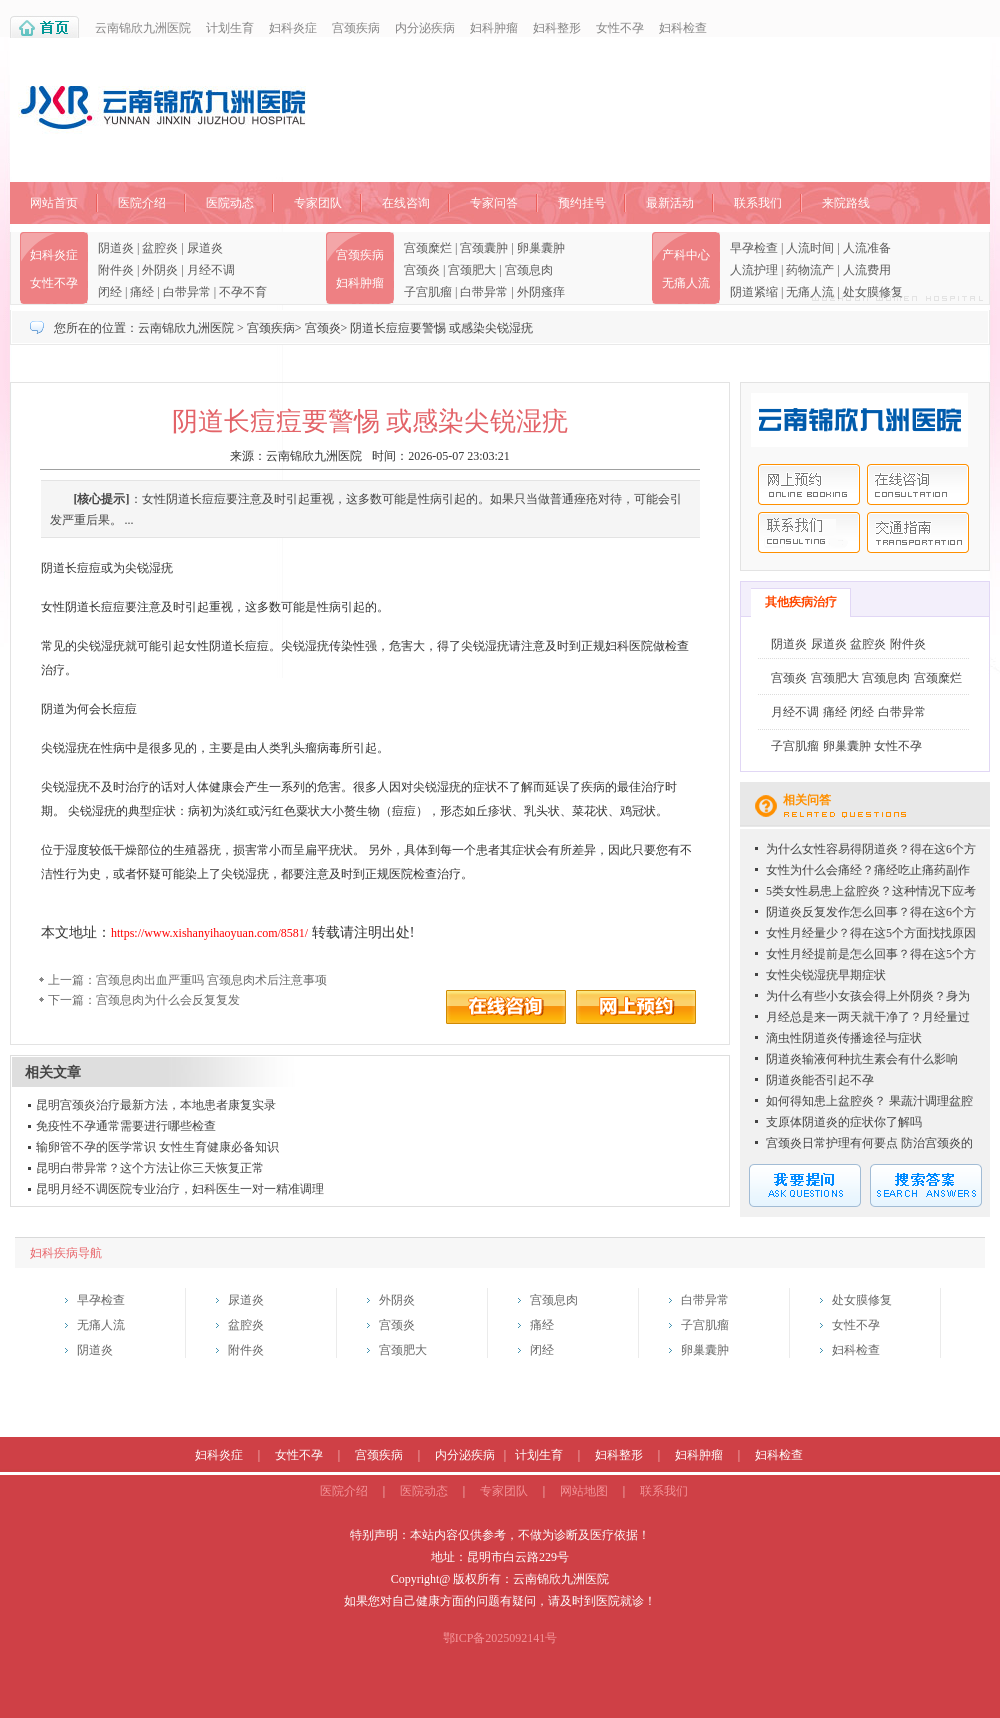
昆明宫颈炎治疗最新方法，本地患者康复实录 (156, 1105)
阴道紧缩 (754, 292)
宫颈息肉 (529, 270)
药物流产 (810, 270)
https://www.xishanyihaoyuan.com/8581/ (209, 933)
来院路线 (846, 203)
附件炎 (116, 270)
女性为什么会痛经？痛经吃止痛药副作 (868, 870)
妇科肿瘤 (494, 28)
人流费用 (867, 270)
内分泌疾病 (425, 28)
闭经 (110, 292)
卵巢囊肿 (541, 248)
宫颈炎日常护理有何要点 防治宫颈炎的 (869, 1143)
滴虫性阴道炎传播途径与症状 (844, 1038)
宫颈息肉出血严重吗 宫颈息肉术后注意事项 (211, 980)
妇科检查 (683, 28)
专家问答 (494, 203)
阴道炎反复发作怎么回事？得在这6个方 (871, 912)
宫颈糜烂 (428, 248)
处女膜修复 (873, 292)
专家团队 (318, 203)
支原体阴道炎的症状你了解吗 (844, 1122)
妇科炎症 (293, 28)
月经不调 (211, 270)
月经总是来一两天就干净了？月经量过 (868, 1017)
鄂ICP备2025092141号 (500, 1638)
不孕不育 (243, 292)
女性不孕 (620, 28)
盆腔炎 (160, 248)
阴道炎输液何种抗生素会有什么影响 (862, 1059)
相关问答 (807, 800)
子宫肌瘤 (428, 292)
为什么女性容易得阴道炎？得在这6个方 (871, 849)
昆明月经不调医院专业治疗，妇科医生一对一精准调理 (180, 1189)
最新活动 (670, 203)
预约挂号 (582, 203)
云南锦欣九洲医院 (143, 28)
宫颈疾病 (356, 28)
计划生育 (230, 28)
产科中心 (686, 255)
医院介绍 (142, 203)
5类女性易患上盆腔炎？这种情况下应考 (871, 891)
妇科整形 (557, 28)
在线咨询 (406, 203)
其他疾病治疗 (801, 602)
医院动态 (230, 203)
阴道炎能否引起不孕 (820, 1080)
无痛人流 (686, 283)
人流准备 (867, 248)
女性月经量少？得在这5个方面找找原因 (871, 933)
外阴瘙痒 (541, 292)
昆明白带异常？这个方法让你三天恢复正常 (150, 1168)
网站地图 (584, 1491)
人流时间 (810, 248)
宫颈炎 (422, 270)
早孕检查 (754, 248)
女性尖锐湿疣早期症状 (826, 975)
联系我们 (758, 203)
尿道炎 (205, 248)
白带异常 (187, 292)
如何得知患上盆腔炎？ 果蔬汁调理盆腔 (869, 1101)
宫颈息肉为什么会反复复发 (168, 1000)
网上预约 (809, 484)
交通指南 (918, 532)
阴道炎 (116, 248)
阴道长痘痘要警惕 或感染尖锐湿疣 (441, 328)
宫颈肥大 (472, 270)
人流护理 (754, 270)
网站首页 (54, 203)
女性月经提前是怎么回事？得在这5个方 (871, 954)
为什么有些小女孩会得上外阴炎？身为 (868, 996)
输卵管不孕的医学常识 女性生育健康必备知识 (157, 1147)
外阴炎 (160, 270)
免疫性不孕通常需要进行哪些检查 (126, 1126)
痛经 (142, 292)
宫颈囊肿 (484, 248)
